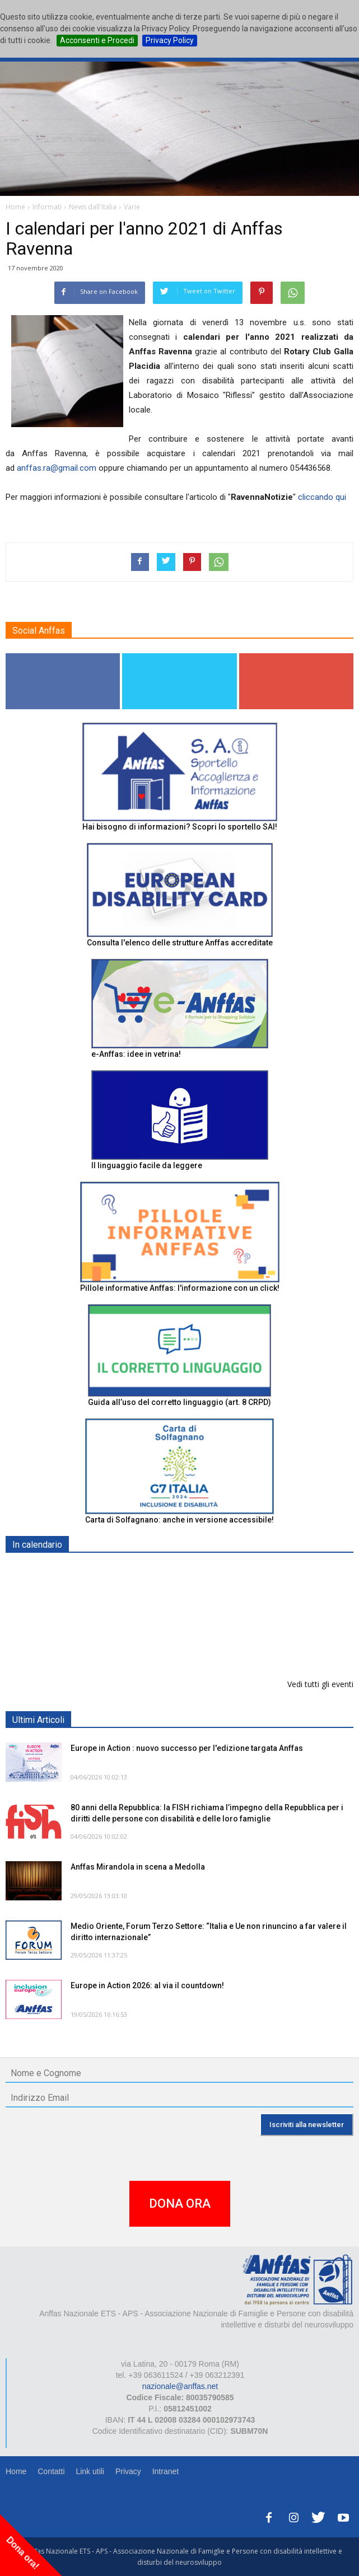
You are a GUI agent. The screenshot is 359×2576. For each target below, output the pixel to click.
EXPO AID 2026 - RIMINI (117, 1571)
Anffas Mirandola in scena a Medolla (138, 1866)
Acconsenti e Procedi (97, 40)
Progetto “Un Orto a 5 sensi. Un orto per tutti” (155, 1628)
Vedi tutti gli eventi (320, 1684)
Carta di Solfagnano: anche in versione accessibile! (179, 1519)
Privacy (128, 2471)
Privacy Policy (170, 40)
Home (16, 2471)
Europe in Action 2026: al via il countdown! (147, 1985)
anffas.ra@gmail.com (56, 468)
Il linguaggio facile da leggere (146, 1165)
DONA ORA (180, 2203)
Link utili (90, 2471)
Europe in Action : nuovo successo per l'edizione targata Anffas (187, 1748)
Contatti (51, 2471)
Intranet (165, 2471)
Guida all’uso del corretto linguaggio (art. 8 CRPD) (179, 1402)
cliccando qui (322, 497)
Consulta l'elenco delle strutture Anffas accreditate (180, 942)
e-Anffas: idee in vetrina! (136, 1054)
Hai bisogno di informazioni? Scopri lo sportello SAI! (179, 826)
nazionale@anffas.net (180, 2386)
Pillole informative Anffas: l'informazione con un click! (179, 1288)
